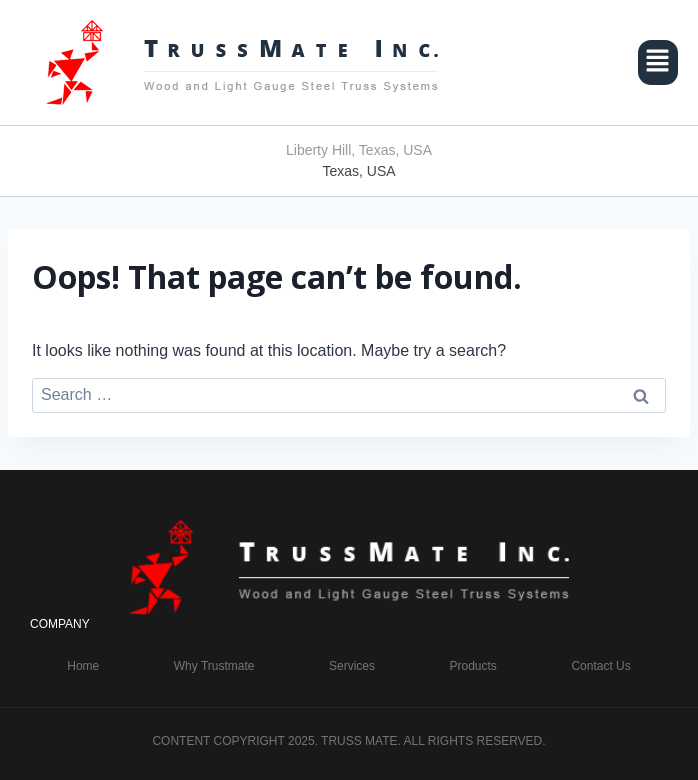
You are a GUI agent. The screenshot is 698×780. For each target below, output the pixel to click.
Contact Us (600, 666)
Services (352, 666)
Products (473, 666)
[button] (658, 62)
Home (83, 666)
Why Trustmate (214, 666)
